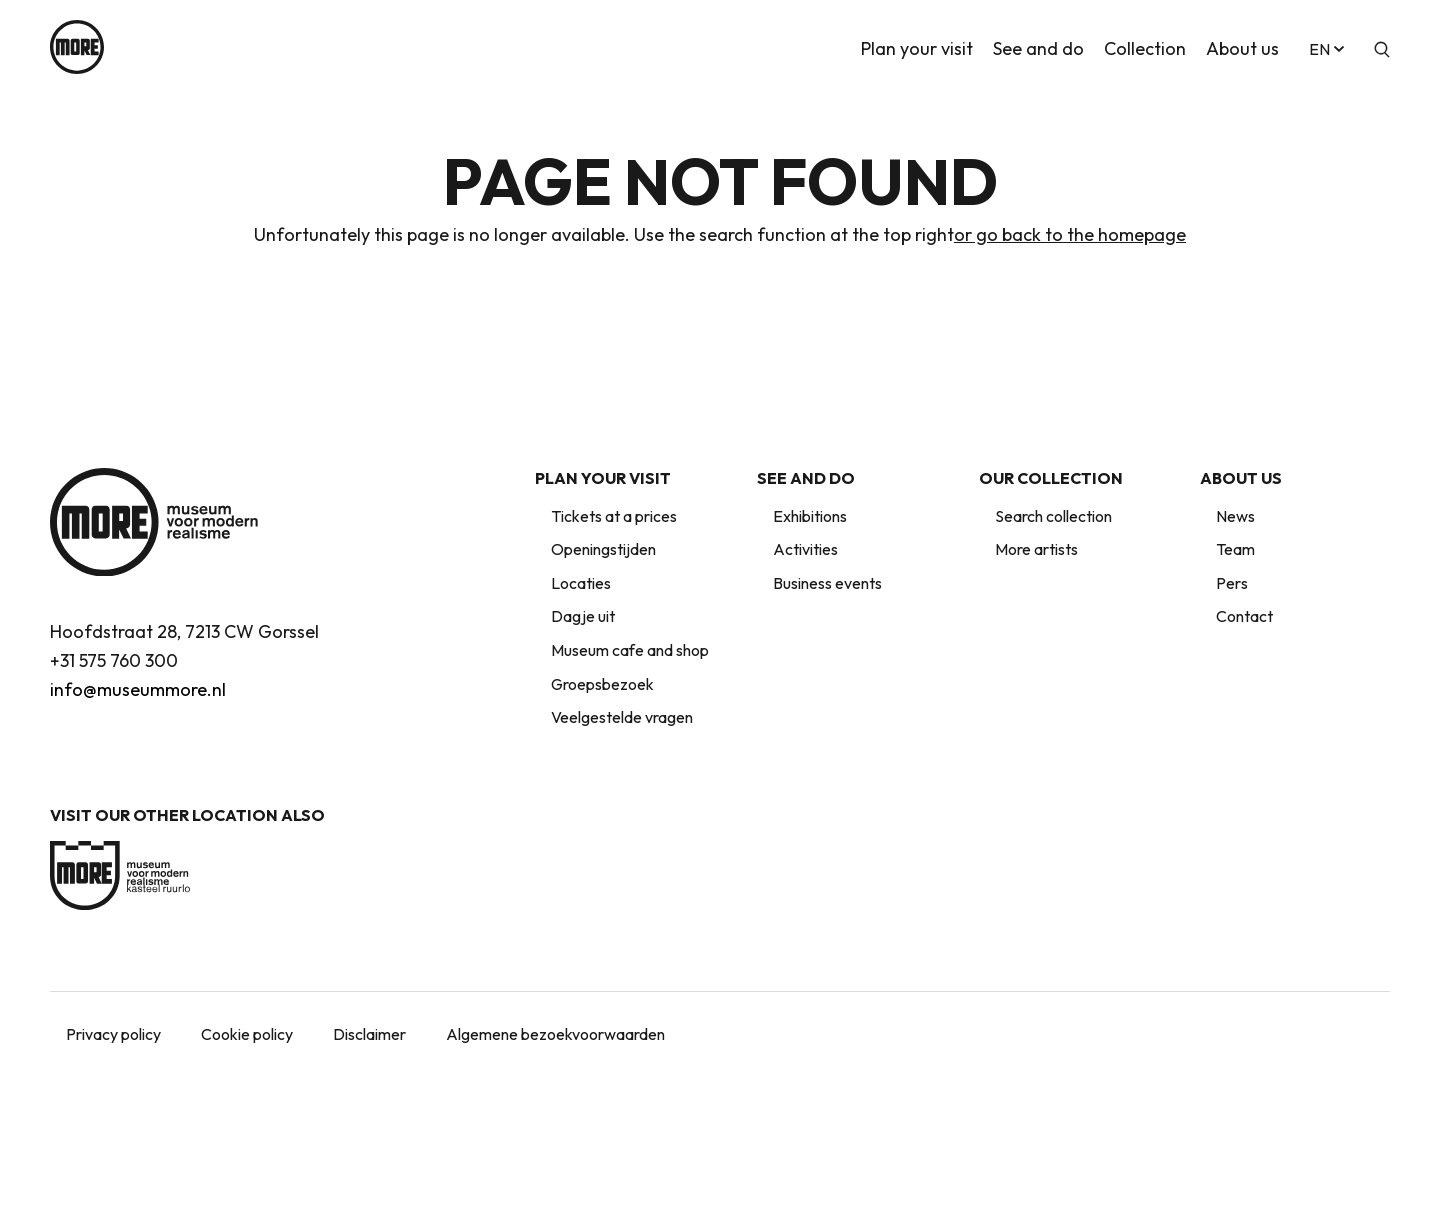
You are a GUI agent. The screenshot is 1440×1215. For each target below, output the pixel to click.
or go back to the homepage (1070, 234)
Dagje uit (583, 616)
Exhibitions (810, 516)
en (1328, 47)
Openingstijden (603, 549)
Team (1235, 549)
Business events (827, 583)
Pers (1232, 583)
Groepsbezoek (602, 684)
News (1235, 516)
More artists (1036, 549)
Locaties (581, 583)
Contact (1244, 616)
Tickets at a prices (614, 516)
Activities (805, 549)
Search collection (1053, 516)
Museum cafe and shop (630, 650)
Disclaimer (369, 1034)
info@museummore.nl (138, 689)
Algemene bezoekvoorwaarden (555, 1034)
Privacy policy (113, 1034)
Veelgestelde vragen (622, 717)
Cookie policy (247, 1034)
